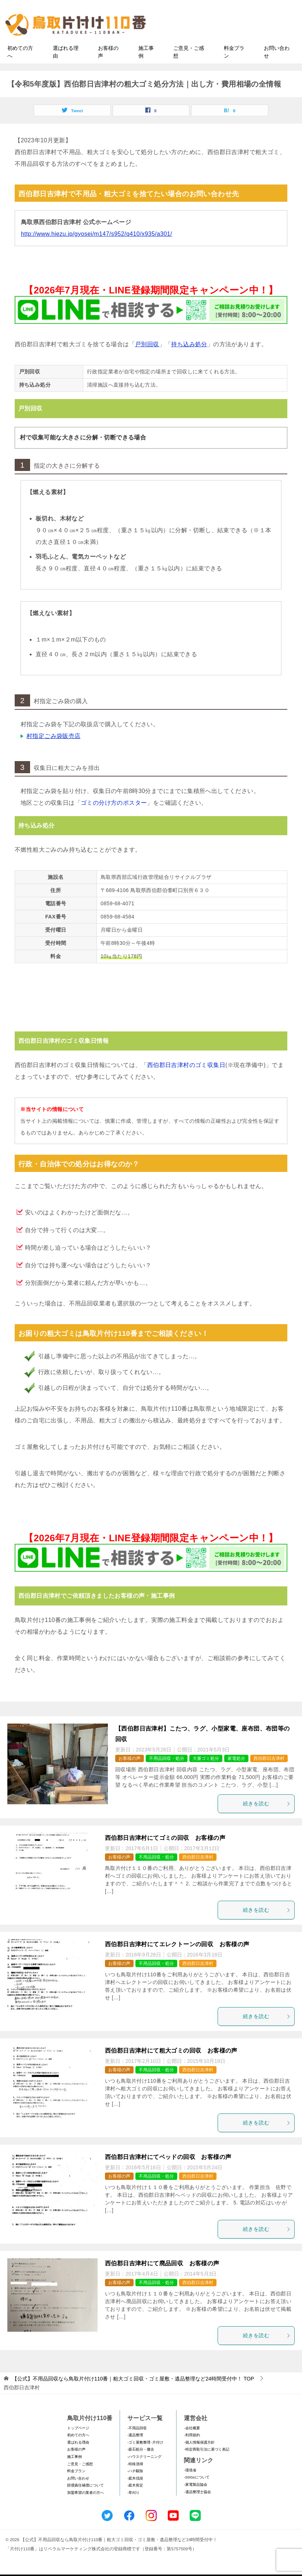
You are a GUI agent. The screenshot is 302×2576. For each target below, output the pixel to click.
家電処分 (236, 1773)
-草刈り (133, 2508)
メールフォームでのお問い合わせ (230, 42)
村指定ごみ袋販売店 (53, 752)
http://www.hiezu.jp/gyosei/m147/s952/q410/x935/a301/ (96, 249)
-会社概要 (192, 2443)
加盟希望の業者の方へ (85, 2508)
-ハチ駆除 (135, 2487)
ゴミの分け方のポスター (114, 818)
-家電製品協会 (195, 2500)
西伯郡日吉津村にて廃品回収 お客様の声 (162, 2279)
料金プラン (234, 67)
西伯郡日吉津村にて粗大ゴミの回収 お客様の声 (171, 2066)
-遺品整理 (135, 2451)
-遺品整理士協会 (197, 2507)
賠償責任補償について (85, 2501)
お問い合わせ (277, 67)
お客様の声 (108, 67)
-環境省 (190, 2486)
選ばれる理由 (66, 67)
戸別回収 (147, 360)
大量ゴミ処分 (206, 1773)
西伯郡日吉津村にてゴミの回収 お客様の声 (165, 1853)
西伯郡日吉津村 (269, 1773)
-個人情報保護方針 (199, 2458)
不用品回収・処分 (166, 1773)
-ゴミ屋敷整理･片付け (145, 2458)
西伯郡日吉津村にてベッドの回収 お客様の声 (168, 2172)
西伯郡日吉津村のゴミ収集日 (186, 1081)
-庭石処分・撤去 (140, 2465)
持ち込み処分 (189, 360)
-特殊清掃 (135, 2479)
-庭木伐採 (135, 2494)
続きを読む (267, 1819)
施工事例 (146, 67)
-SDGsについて (196, 2493)
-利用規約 (192, 2451)
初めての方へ (20, 67)
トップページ (78, 2443)
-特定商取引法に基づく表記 (206, 2465)
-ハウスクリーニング (144, 2472)
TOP (133, 2394)
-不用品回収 (137, 2443)
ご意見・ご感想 (188, 67)
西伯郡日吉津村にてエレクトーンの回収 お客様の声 (177, 1959)
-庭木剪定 (135, 2501)
